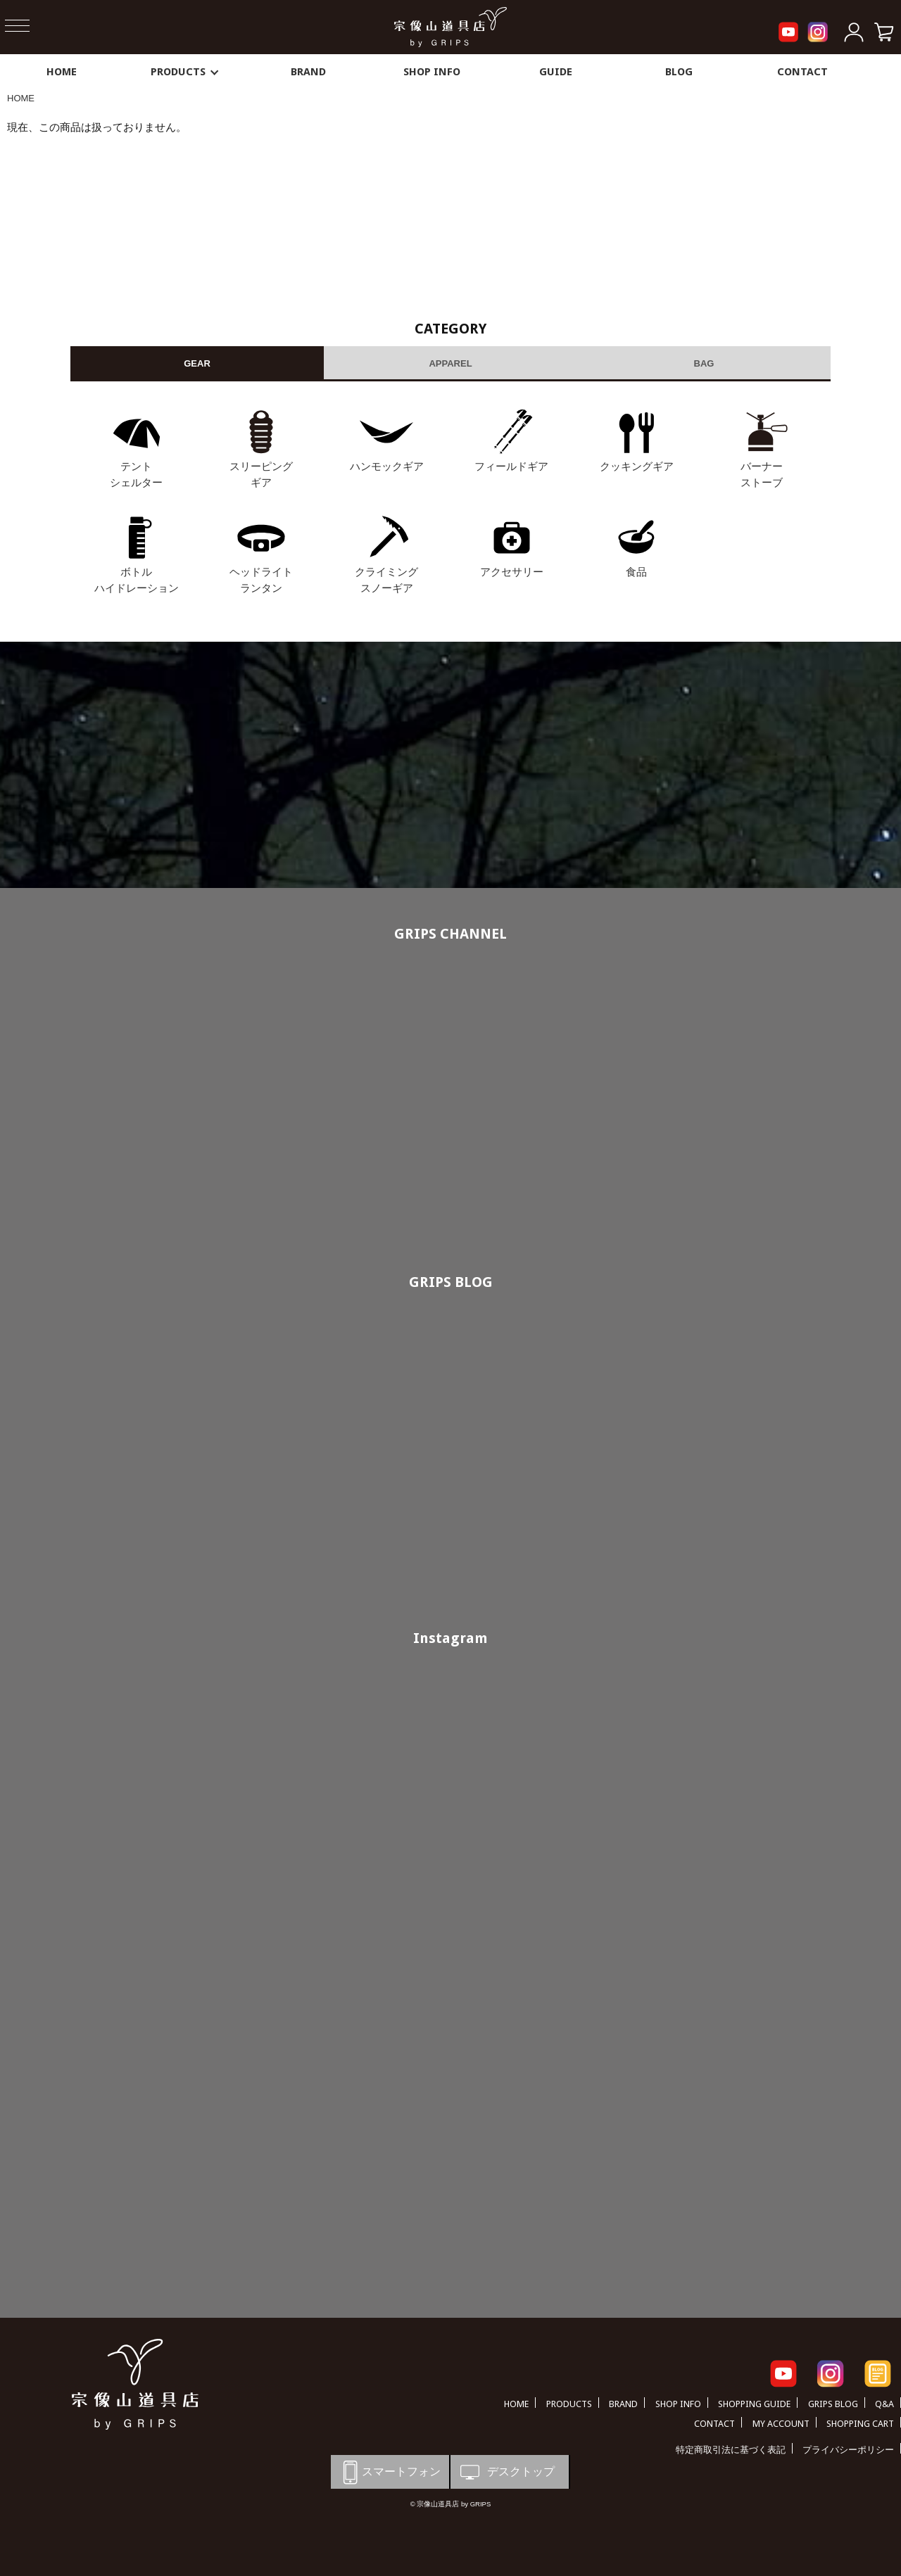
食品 (636, 572)
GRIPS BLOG (451, 1282)
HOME (61, 71)
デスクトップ (506, 2472)
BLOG (679, 71)
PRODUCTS (185, 71)
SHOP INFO (431, 71)
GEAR (197, 363)
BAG (704, 363)
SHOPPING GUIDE (754, 2404)
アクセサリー (511, 572)
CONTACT (802, 71)
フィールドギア (511, 466)
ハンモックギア (387, 466)
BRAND (308, 71)
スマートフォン (389, 2472)
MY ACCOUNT (780, 2423)
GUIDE (555, 71)
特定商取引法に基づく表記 (731, 2449)
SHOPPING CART (860, 2423)
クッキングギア (637, 466)
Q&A (884, 2404)
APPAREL (450, 363)
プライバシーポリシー (848, 2449)
